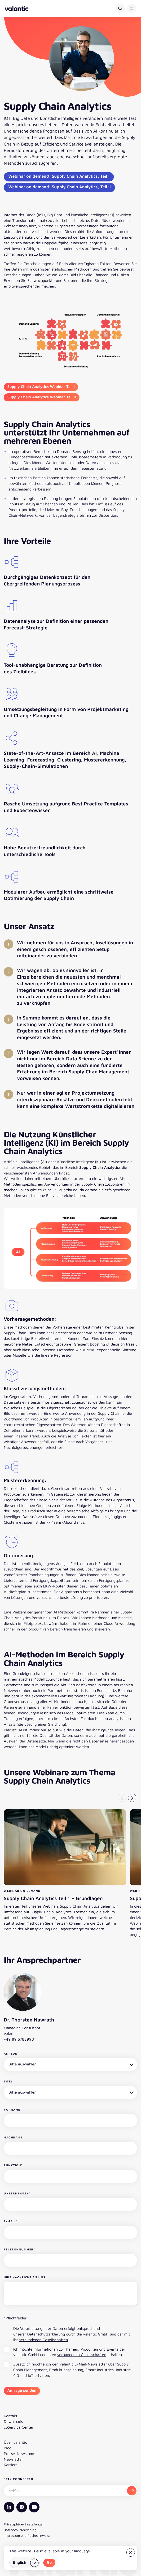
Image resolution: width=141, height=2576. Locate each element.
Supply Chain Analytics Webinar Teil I (41, 386)
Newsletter (13, 2459)
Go (49, 2562)
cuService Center (18, 2427)
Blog (7, 2448)
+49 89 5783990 (19, 2039)
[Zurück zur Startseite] (17, 8)
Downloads (13, 2421)
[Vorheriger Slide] (122, 1798)
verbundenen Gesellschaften (43, 2339)
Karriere (11, 2464)
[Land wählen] (24, 2563)
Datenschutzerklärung (46, 2334)
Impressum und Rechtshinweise (27, 2535)
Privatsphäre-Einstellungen (24, 2524)
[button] (131, 8)
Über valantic (15, 2442)
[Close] (130, 2552)
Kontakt (10, 2415)
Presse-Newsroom (19, 2453)
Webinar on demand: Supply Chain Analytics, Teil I (59, 176)
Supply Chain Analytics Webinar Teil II (41, 397)
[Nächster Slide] (132, 1798)
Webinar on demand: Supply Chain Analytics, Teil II (59, 186)
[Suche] (120, 8)
